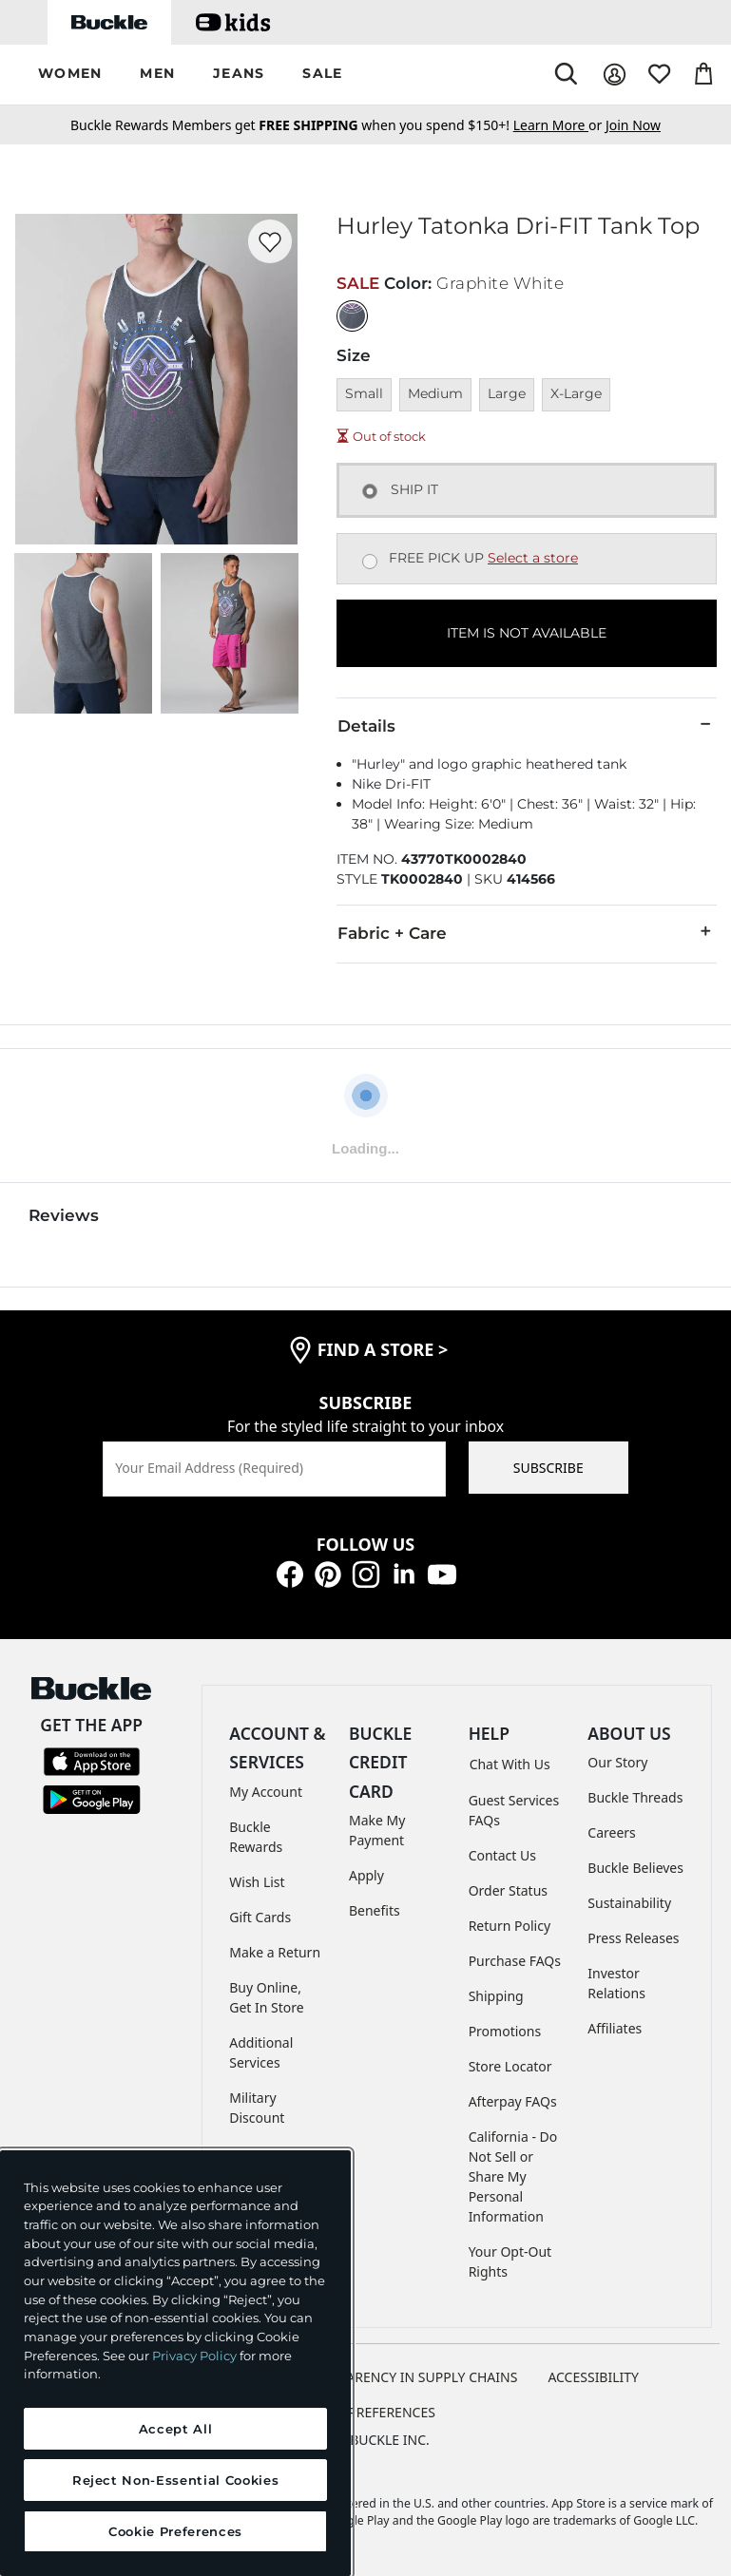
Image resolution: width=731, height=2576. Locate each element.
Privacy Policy (194, 2355)
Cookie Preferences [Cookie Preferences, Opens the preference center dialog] (175, 2531)
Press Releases (633, 1938)
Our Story (617, 1762)
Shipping (496, 1996)
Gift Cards (260, 1917)
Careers (611, 1832)
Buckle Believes (635, 1868)
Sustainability (629, 1903)
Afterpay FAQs (513, 2101)
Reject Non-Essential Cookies (175, 2480)
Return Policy (509, 1926)
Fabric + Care (526, 932)
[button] (70, 74)
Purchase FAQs (515, 1961)
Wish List (256, 1882)
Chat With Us (510, 1764)
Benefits (374, 1910)
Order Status (508, 1890)
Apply (366, 1875)
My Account (265, 1792)
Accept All (176, 2428)
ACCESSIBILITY (593, 2377)
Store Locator (510, 2066)
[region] (175, 2363)
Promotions (505, 2031)
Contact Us (502, 1855)
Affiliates (614, 2028)
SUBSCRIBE (548, 1468)
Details (526, 725)
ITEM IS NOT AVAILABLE (526, 632)
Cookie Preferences (365, 2412)
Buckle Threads (635, 1797)
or (559, 125)
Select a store (533, 557)
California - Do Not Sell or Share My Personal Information (513, 2176)
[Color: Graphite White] (352, 316)
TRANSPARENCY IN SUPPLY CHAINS (408, 2377)
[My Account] (614, 74)
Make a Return (274, 1952)
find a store (383, 1349)
